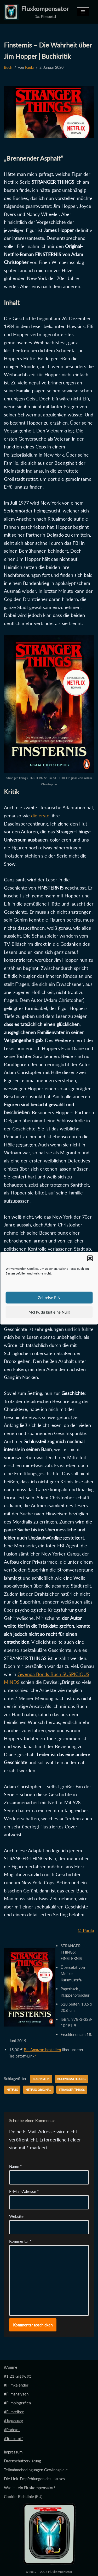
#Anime (10, 2367)
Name (15, 2166)
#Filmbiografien (17, 2402)
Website (16, 2216)
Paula (29, 67)
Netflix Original (38, 2089)
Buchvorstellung (71, 2079)
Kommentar (20, 2241)
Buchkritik (41, 2079)
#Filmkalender (16, 2385)
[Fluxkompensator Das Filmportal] (36, 12)
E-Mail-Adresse (24, 2191)
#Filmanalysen (16, 2394)
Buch (8, 67)
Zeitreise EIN (49, 1297)
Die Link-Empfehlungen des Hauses (34, 2478)
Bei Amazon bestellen (42, 2049)
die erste (40, 815)
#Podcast (12, 2429)
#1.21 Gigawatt (17, 2376)
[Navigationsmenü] (83, 11)
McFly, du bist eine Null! (49, 1312)
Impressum (13, 2452)
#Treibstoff (13, 2438)
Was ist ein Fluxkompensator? (29, 2487)
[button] (90, 1258)
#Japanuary (13, 2420)
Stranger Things (72, 2089)
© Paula (86, 1930)
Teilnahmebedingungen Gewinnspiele (36, 2469)
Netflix (12, 2089)
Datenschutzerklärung (22, 2460)
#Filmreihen (14, 2411)
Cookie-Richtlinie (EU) (23, 2496)
